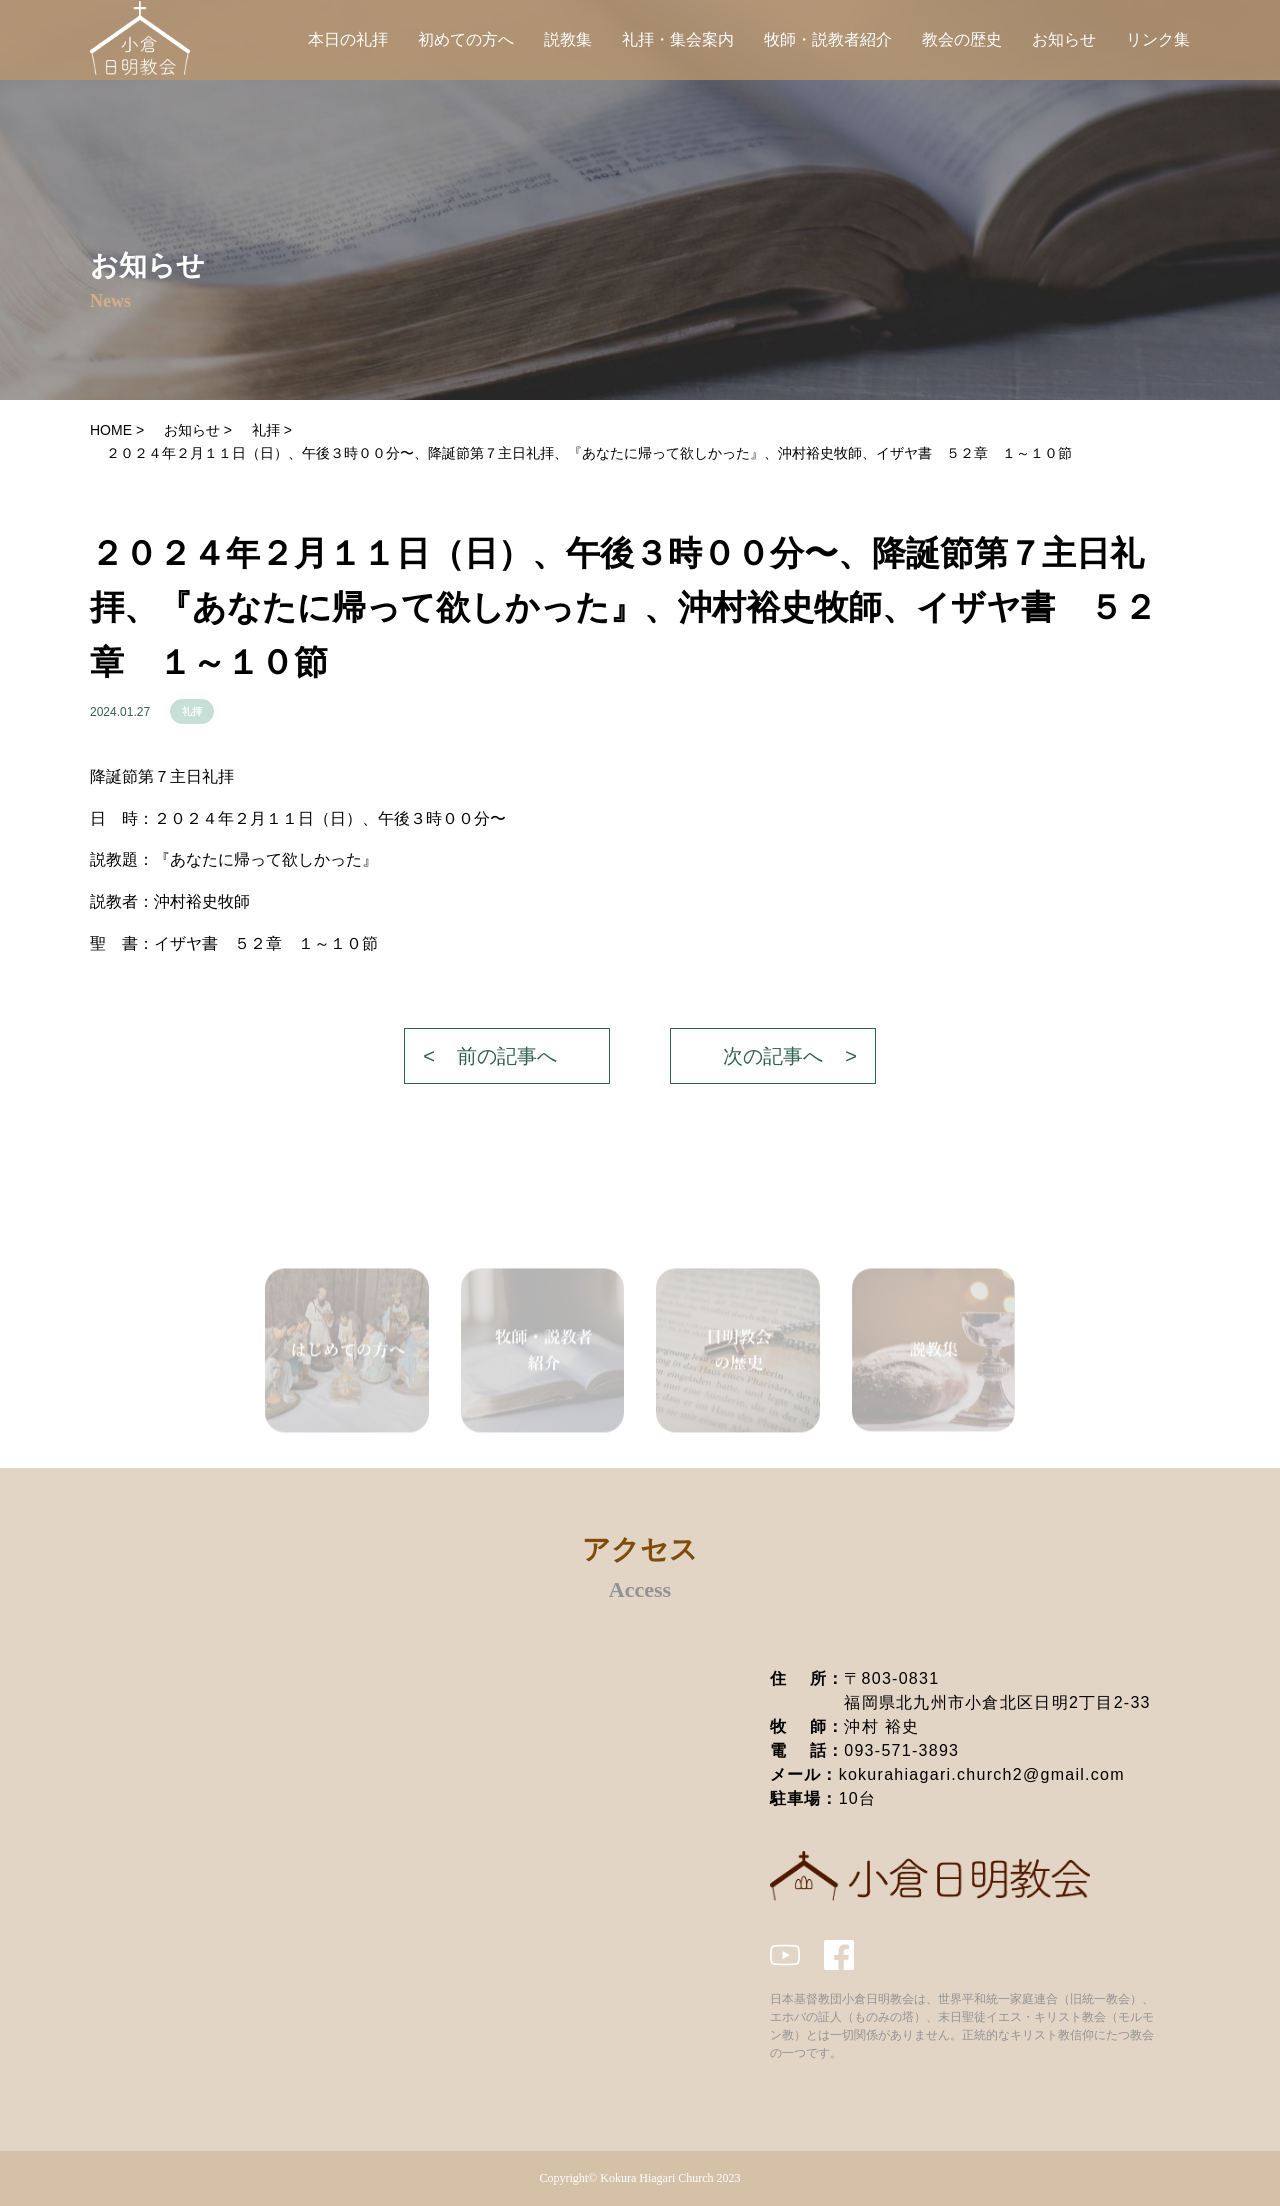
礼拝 (192, 711)
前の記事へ (507, 1056)
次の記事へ (773, 1056)
